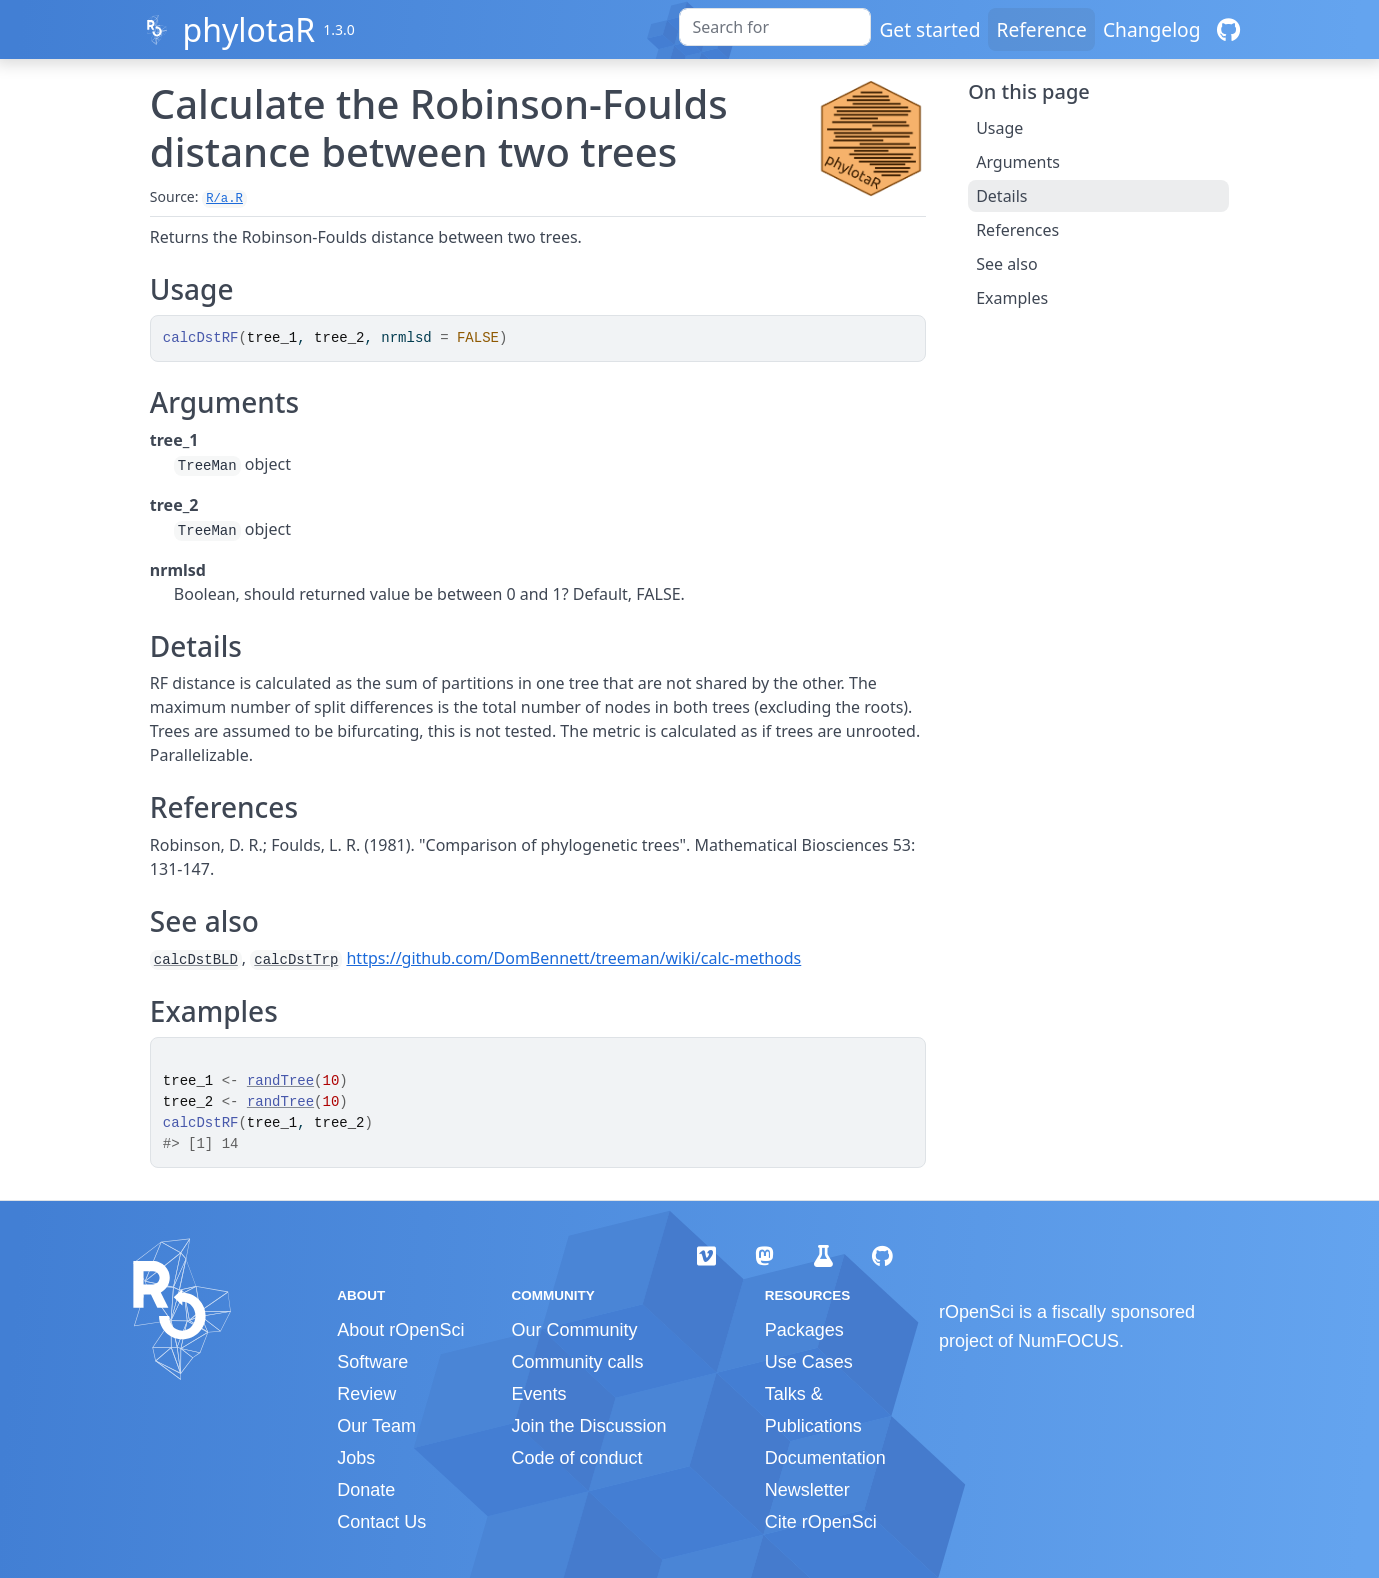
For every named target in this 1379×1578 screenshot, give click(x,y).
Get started (929, 29)
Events (538, 1394)
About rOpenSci (400, 1330)
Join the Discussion (588, 1426)
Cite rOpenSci (821, 1522)
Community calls (577, 1362)
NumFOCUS (1068, 1341)
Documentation (825, 1458)
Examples (1012, 298)
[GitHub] (1228, 29)
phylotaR (248, 29)
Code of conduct (576, 1458)
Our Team (376, 1426)
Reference (1041, 29)
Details (1001, 196)
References (1017, 230)
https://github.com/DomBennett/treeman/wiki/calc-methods (573, 958)
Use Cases (809, 1362)
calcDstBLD (196, 960)
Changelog (1152, 29)
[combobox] (775, 27)
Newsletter (807, 1490)
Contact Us (381, 1522)
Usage (999, 128)
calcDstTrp (296, 960)
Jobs (356, 1458)
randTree (280, 1081)
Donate (366, 1490)
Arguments (1018, 162)
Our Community (574, 1330)
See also (1006, 264)
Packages (804, 1330)
